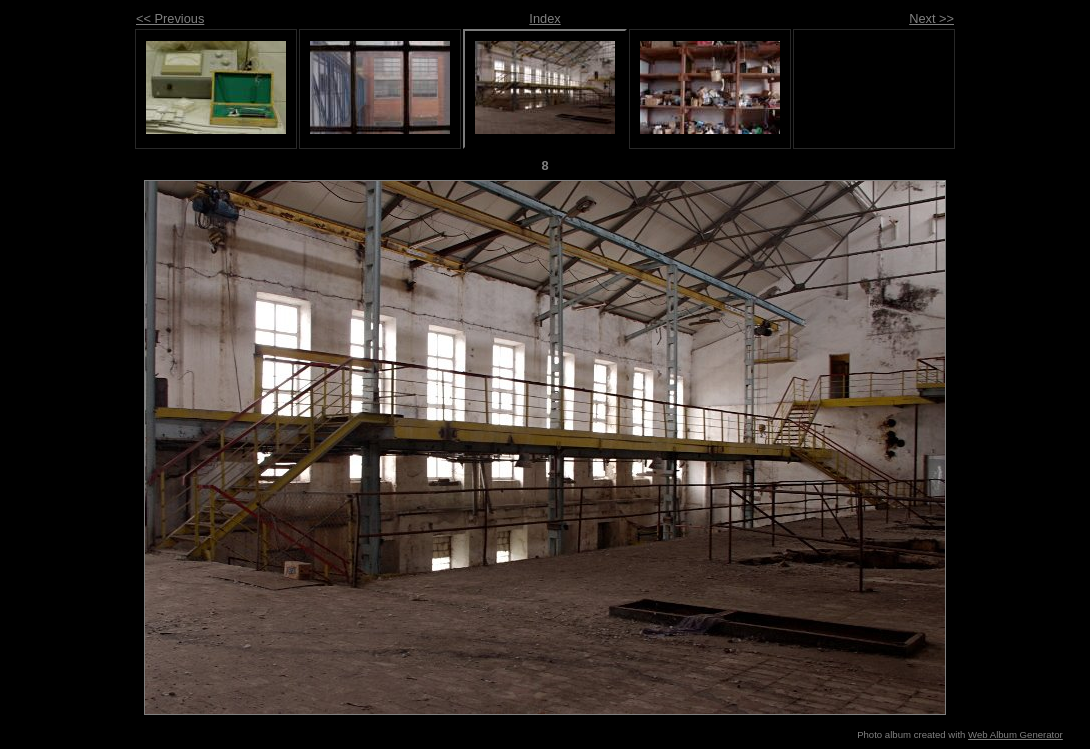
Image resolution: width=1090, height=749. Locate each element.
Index (544, 18)
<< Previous (170, 18)
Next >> (931, 18)
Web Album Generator (1015, 734)
